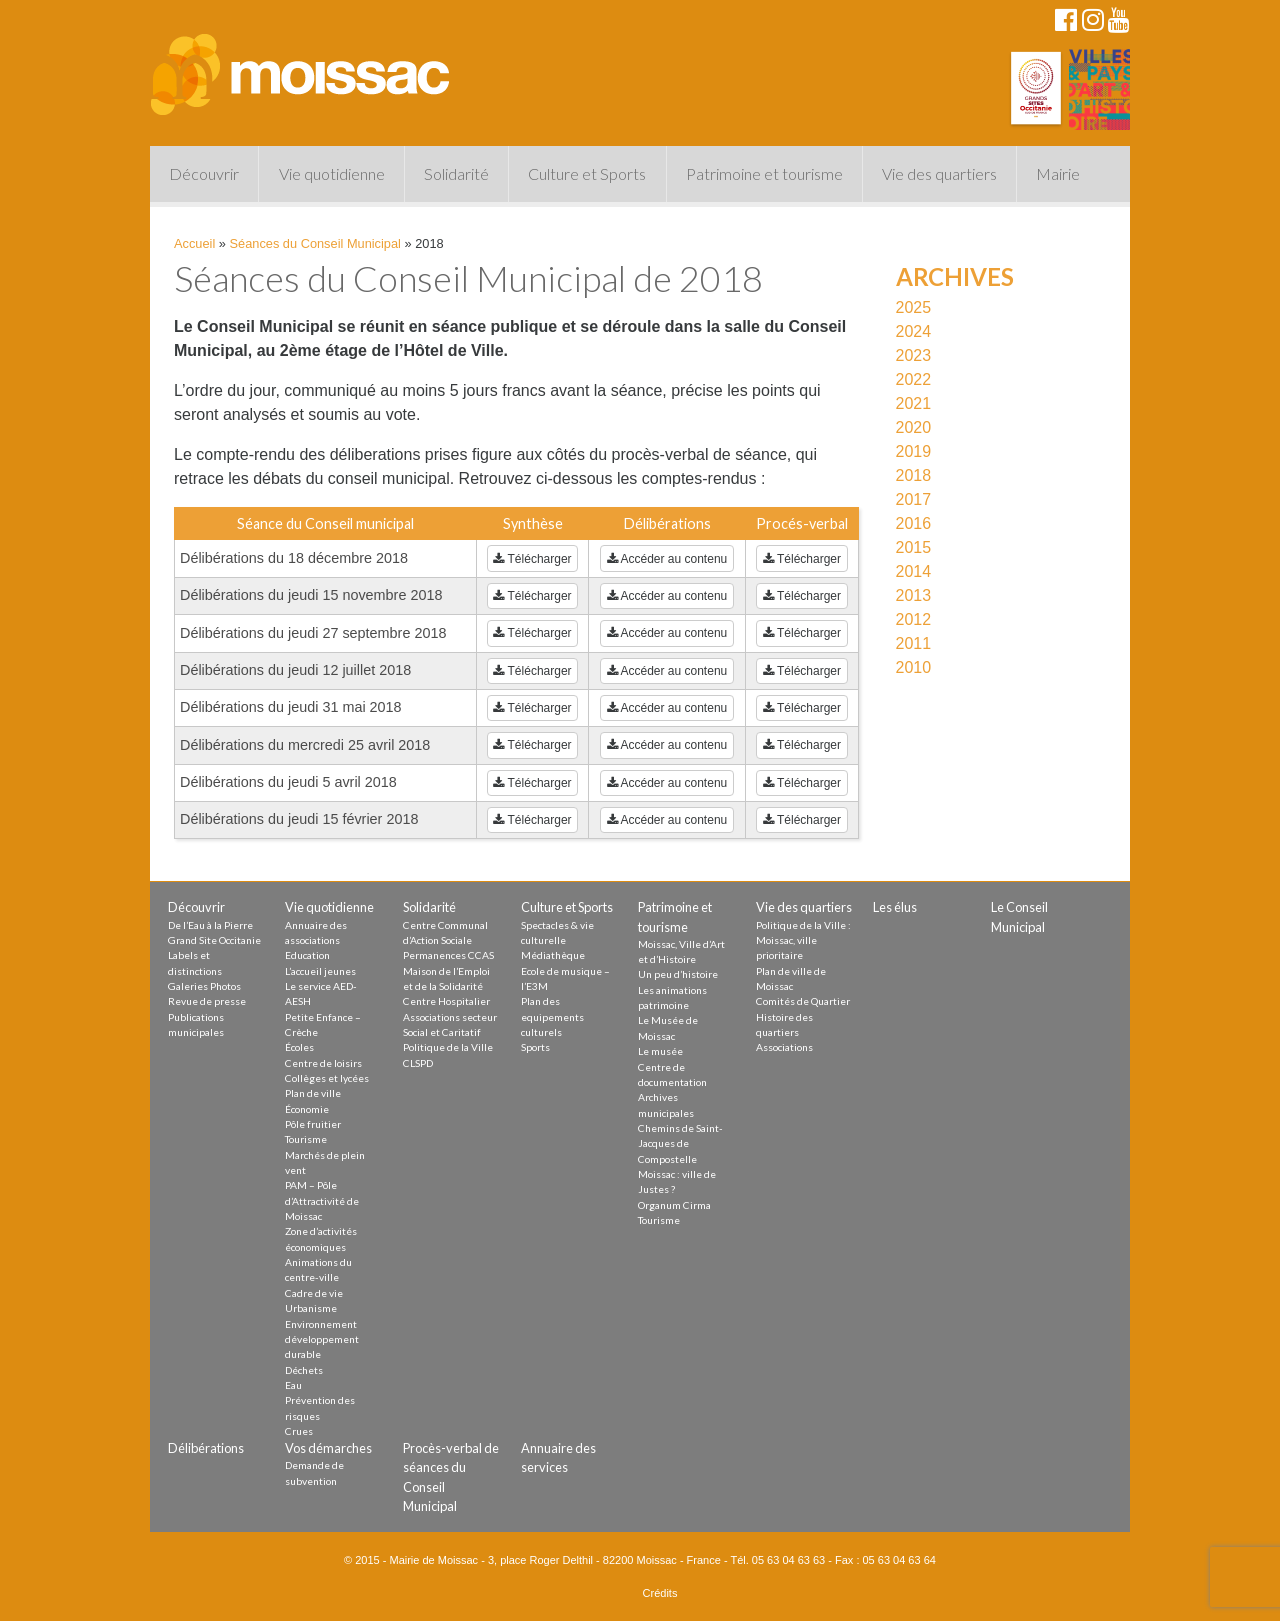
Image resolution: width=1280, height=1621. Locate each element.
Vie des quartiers (939, 173)
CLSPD (418, 1063)
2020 (914, 427)
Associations (784, 1047)
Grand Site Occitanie (214, 940)
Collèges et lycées (327, 1078)
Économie (307, 1109)
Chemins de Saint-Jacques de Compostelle (680, 1143)
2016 (914, 523)
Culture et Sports (587, 173)
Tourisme (306, 1139)
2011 (914, 643)
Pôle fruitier (313, 1124)
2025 (914, 307)
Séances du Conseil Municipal (315, 243)
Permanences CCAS (448, 955)
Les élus (895, 907)
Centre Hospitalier (446, 1001)
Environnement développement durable (322, 1339)
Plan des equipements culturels (552, 1016)
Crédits (660, 1593)
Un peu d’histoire (678, 974)
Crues (299, 1431)
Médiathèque (553, 955)
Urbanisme (311, 1308)
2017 (914, 499)
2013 (914, 595)
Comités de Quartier (803, 1001)
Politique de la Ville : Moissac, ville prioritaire (803, 940)
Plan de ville (313, 1093)
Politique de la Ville (448, 1047)
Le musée (660, 1051)
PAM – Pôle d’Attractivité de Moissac (322, 1200)
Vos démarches (328, 1448)
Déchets (304, 1370)
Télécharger (532, 559)
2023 (914, 355)
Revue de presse (207, 1001)
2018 (914, 475)
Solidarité (456, 173)
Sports (535, 1047)
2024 (914, 331)
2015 (914, 547)
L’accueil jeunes (320, 971)
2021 (914, 403)
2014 (914, 571)
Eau (293, 1385)
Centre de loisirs (323, 1063)
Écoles (299, 1047)
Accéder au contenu (667, 559)
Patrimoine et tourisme (764, 173)
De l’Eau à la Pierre (210, 925)
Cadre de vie (314, 1293)
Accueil (194, 243)
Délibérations (206, 1448)
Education (307, 955)
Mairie (1058, 173)
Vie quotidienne (332, 173)
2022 (914, 379)
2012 (914, 619)
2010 (914, 667)
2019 (914, 451)
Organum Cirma (674, 1205)
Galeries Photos (204, 986)
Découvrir (204, 173)
